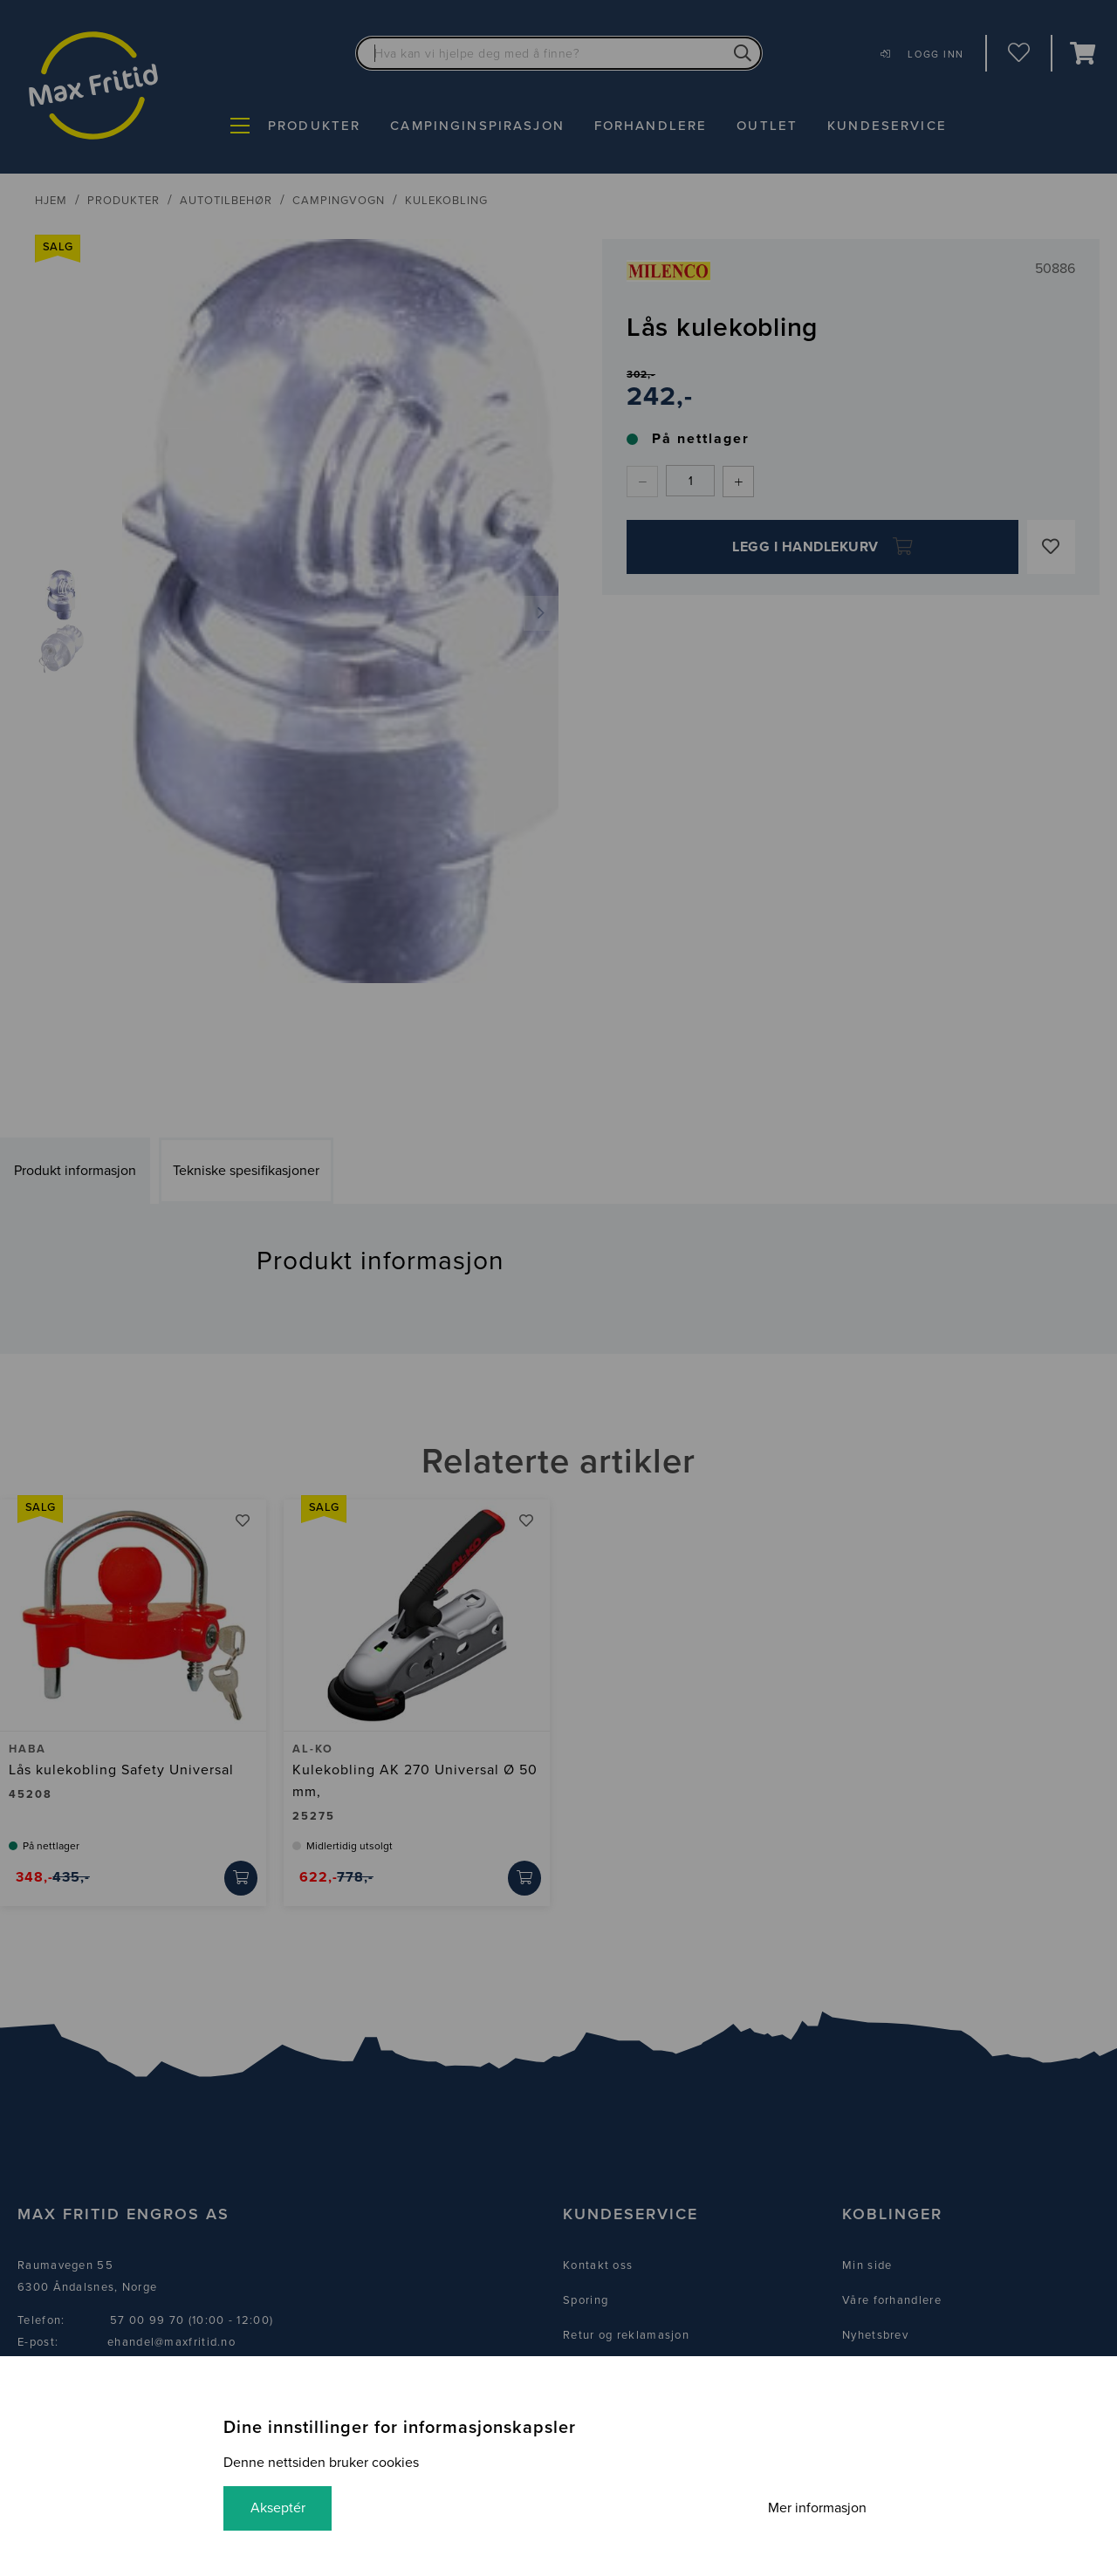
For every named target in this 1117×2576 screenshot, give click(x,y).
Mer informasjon (816, 2508)
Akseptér (278, 2508)
